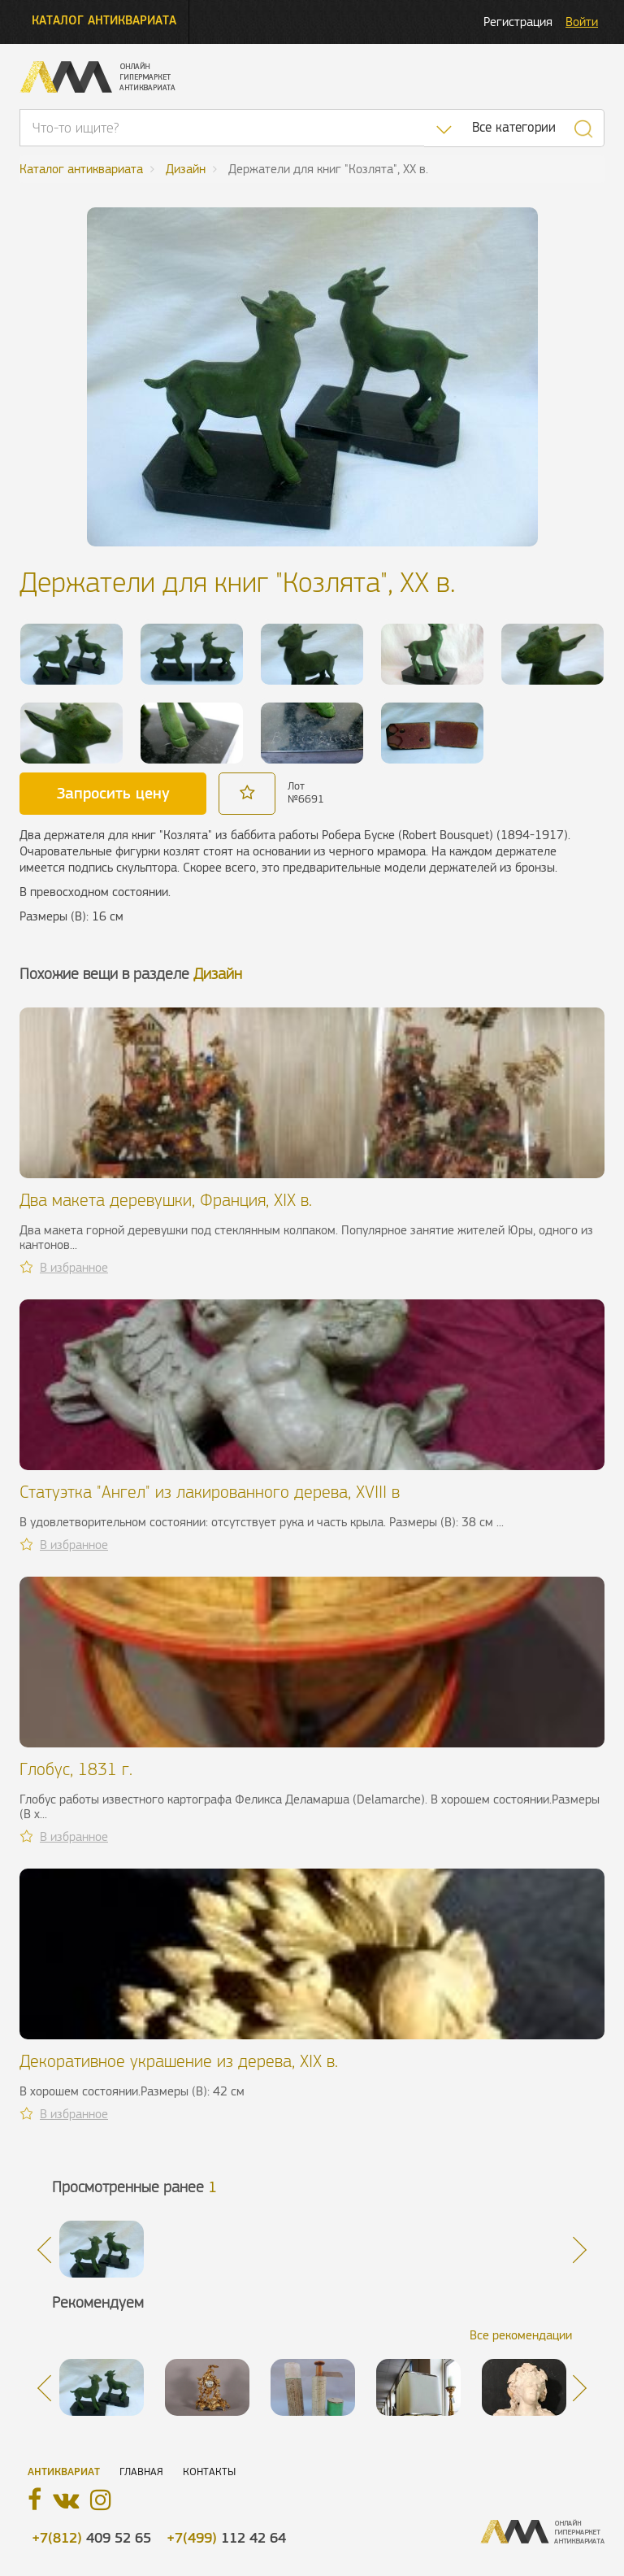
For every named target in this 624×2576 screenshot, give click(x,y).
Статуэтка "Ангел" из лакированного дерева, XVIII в (210, 1491)
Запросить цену (113, 793)
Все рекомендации (521, 2335)
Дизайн (217, 973)
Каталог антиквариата (104, 20)
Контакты (209, 2471)
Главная (141, 2471)
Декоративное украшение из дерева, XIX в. (179, 2061)
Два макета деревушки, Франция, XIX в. (166, 1199)
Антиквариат (64, 2471)
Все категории (514, 127)
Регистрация (517, 21)
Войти (582, 21)
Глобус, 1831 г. (76, 1769)
